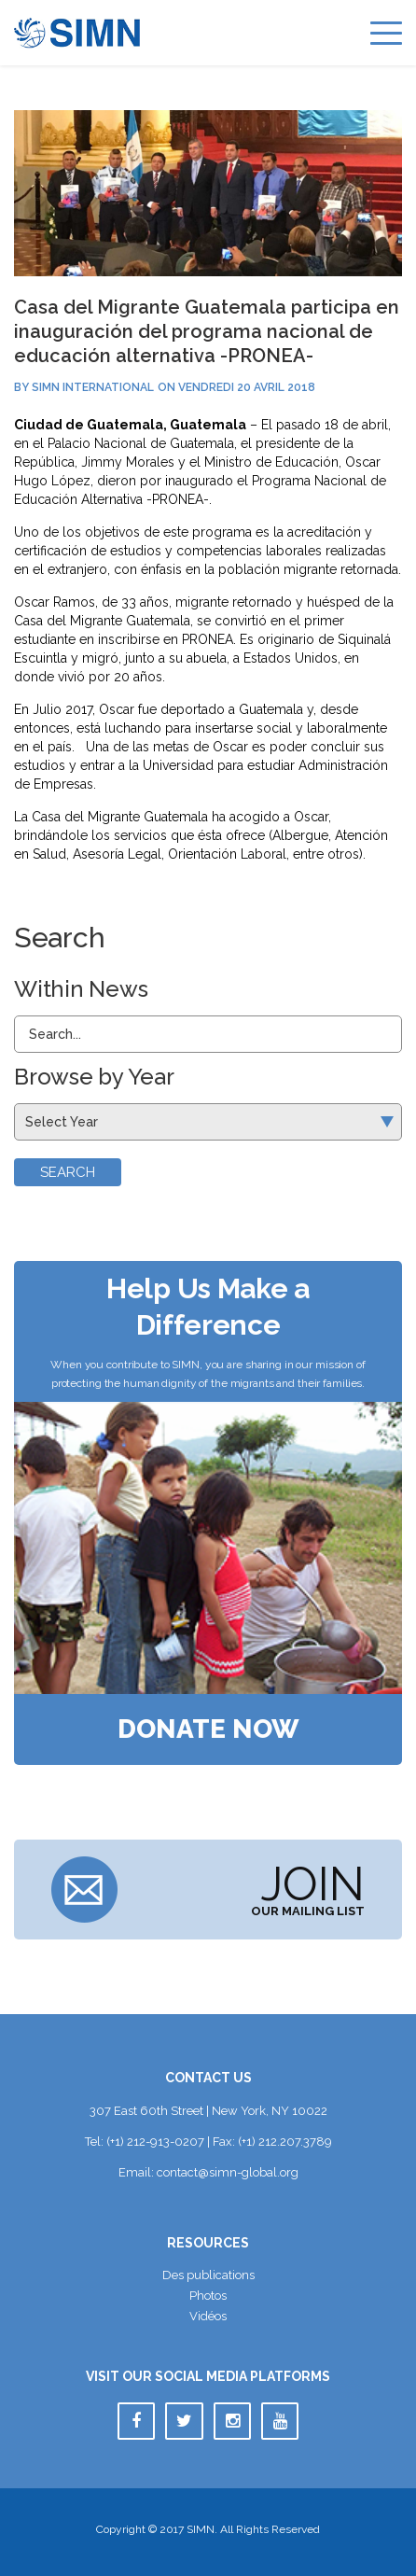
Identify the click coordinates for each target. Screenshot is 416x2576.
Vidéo (208, 2316)
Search (67, 1172)
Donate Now (208, 1729)
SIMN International (93, 387)
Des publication (208, 2275)
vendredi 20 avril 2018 (246, 387)
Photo (208, 2296)
